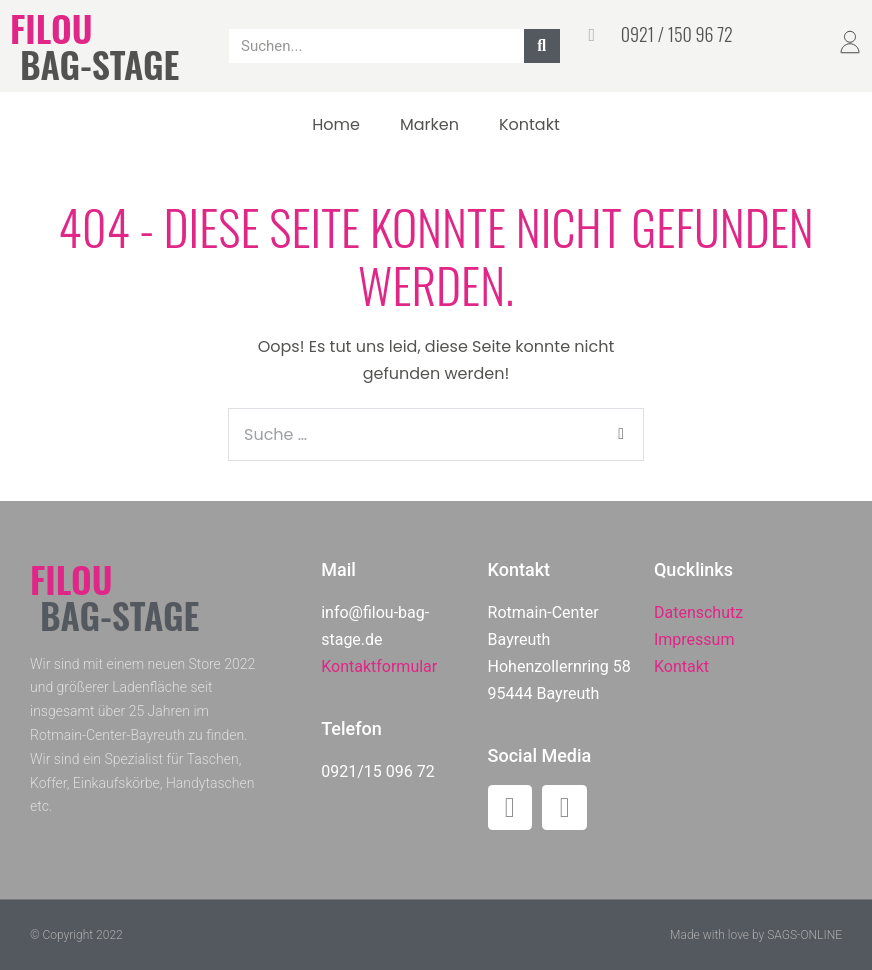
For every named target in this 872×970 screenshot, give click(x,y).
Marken (429, 124)
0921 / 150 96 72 (677, 34)
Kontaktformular (379, 666)
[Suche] (542, 46)
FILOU (51, 27)
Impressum (694, 639)
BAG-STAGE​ (99, 63)
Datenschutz (698, 612)
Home (336, 124)
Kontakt (529, 124)
